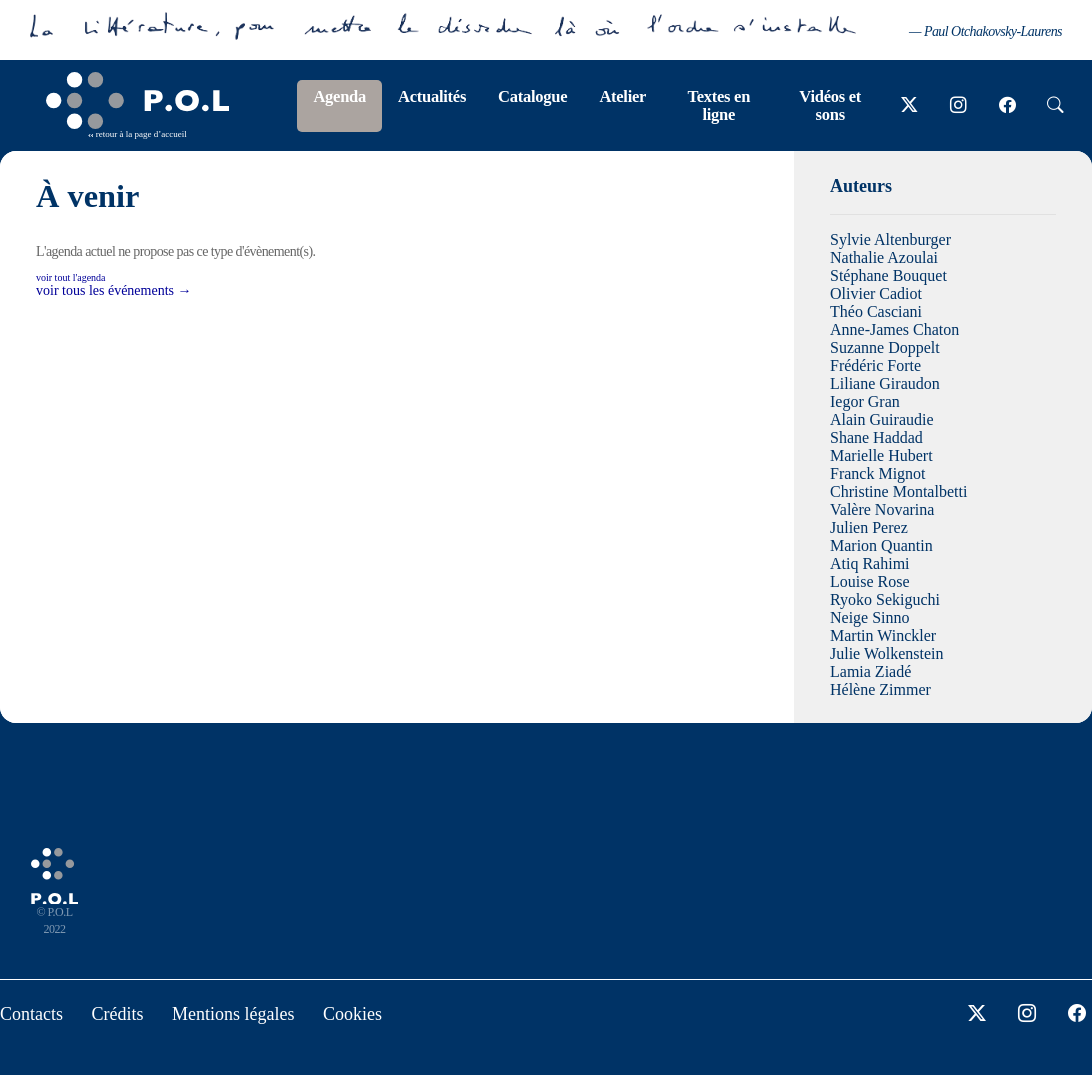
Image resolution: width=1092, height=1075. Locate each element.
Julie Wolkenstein (887, 653)
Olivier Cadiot (876, 293)
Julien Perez (869, 527)
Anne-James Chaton (894, 329)
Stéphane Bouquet (888, 275)
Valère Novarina (882, 509)
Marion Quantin (881, 545)
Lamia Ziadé (870, 671)
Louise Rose (870, 581)
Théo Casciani (876, 311)
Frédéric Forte (875, 365)
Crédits (118, 1014)
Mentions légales (233, 1014)
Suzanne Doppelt (885, 347)
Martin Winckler (883, 635)
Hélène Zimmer (880, 689)
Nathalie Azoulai (884, 257)
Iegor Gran (865, 401)
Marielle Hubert (881, 455)
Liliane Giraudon (885, 383)
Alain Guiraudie (882, 419)
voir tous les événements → (114, 290)
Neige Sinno (870, 617)
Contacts (31, 1014)
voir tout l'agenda (71, 277)
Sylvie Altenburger (890, 239)
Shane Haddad (876, 437)
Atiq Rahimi (870, 563)
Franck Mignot (878, 473)
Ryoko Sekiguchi (885, 599)
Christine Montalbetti (898, 491)
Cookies (352, 1014)
